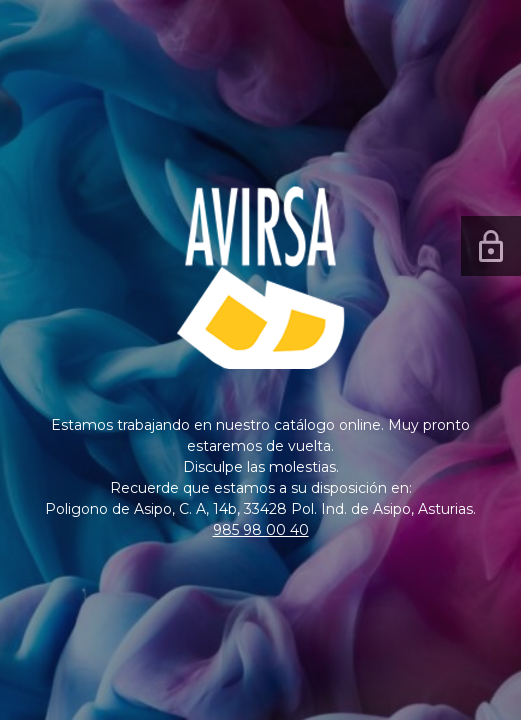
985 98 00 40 (261, 530)
